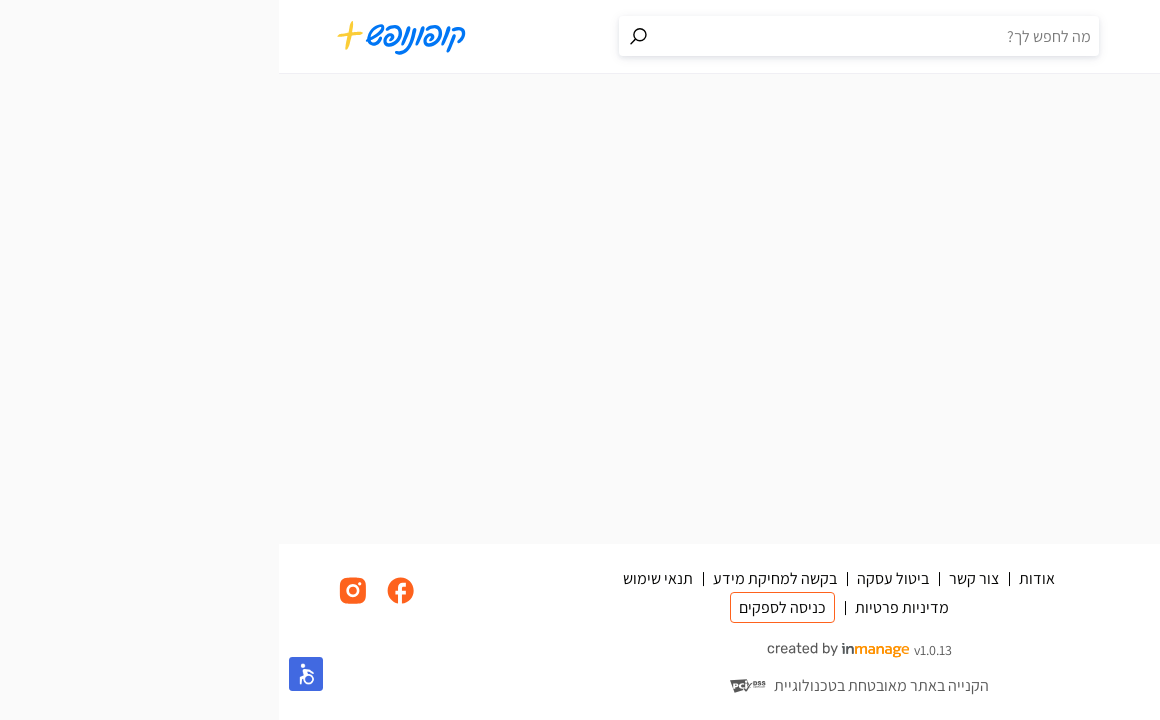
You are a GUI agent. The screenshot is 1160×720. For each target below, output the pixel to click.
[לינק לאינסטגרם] (74, 601)
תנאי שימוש (379, 578)
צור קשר (695, 578)
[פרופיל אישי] (1010, 37)
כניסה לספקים (503, 607)
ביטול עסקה (614, 578)
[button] (27, 674)
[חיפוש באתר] (600, 36)
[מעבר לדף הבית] (123, 37)
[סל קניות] (1050, 37)
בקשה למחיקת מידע (496, 578)
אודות (758, 578)
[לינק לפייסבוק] (122, 601)
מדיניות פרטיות (623, 607)
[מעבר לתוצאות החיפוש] (360, 36)
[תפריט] (1090, 37)
